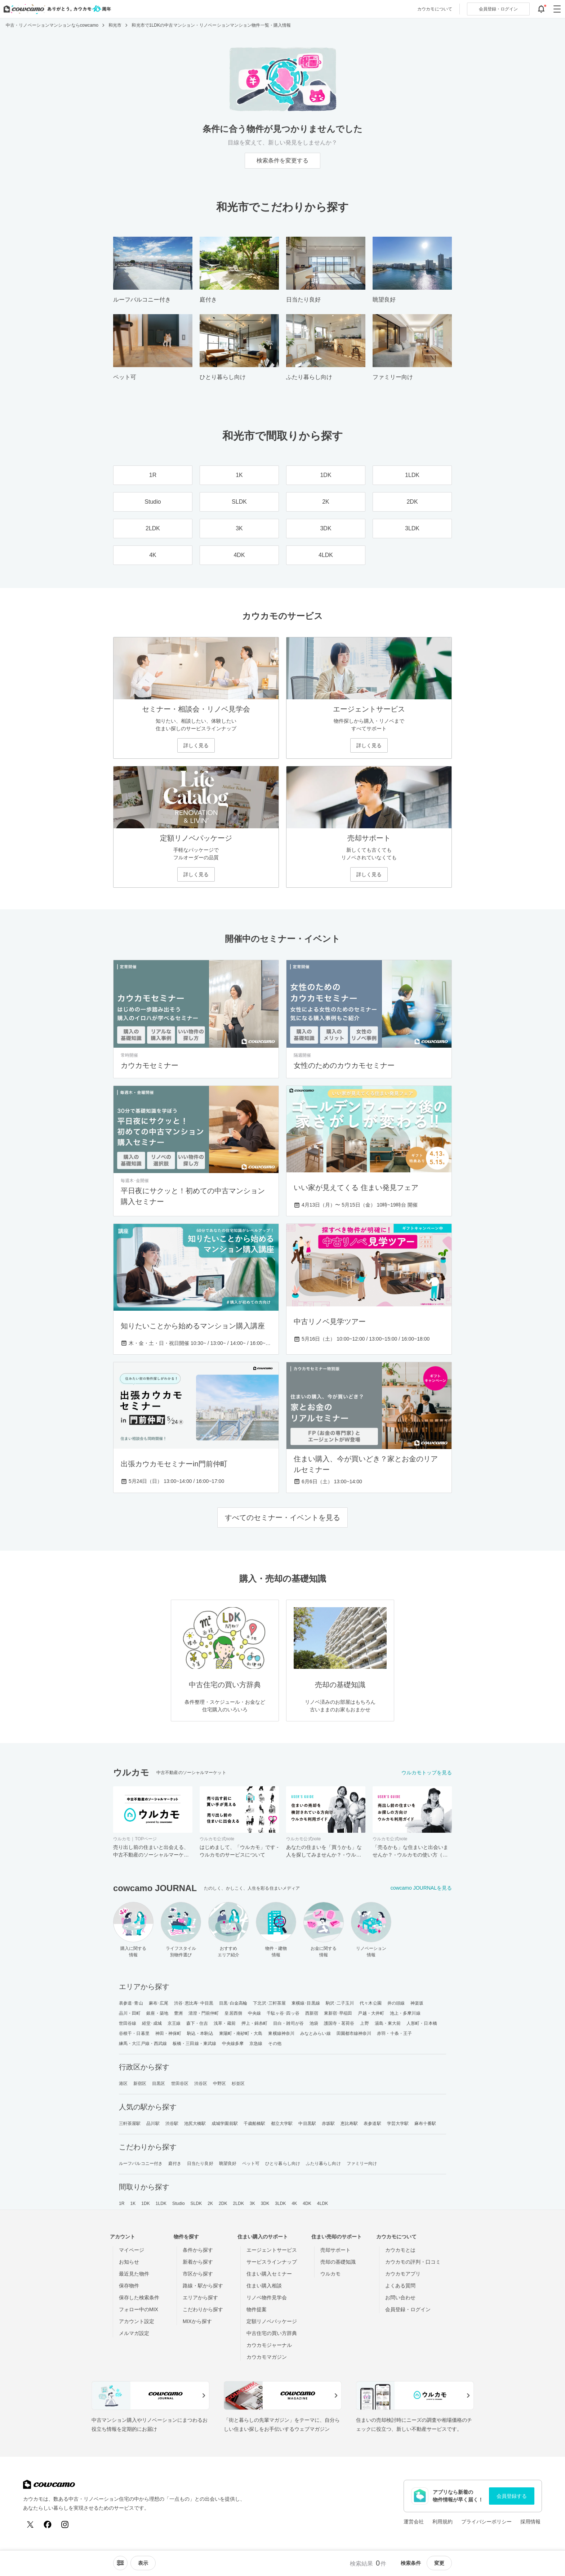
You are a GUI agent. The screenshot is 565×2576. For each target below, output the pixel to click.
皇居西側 (233, 2013)
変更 (439, 2563)
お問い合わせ (400, 2297)
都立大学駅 (282, 2123)
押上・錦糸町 (254, 2023)
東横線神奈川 (281, 2033)
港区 (123, 2083)
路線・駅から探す (203, 2285)
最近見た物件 (134, 2274)
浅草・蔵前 (225, 2023)
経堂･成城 (152, 2023)
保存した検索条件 (139, 2297)
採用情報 (530, 2521)
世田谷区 (179, 2083)
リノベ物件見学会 (266, 2297)
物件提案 (256, 2309)
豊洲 (178, 2013)
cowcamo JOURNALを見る (421, 1888)
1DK (145, 2203)
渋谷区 (200, 2083)
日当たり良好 (200, 2163)
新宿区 (139, 2083)
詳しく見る (196, 745)
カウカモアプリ (403, 2274)
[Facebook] (47, 2524)
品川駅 (152, 2123)
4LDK (322, 2203)
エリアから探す (200, 2297)
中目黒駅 (307, 2123)
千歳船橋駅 (255, 2123)
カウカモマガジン (266, 2357)
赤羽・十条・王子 (394, 2033)
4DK (307, 2203)
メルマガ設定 (134, 2333)
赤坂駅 (328, 2123)
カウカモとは (400, 2250)
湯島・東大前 (388, 2023)
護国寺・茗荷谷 (339, 2023)
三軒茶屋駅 (130, 2123)
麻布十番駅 (425, 2123)
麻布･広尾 (159, 2003)
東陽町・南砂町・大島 (241, 2033)
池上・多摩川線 (405, 2013)
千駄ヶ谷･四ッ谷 (283, 2013)
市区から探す (198, 2274)
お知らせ (129, 2262)
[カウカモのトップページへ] (55, 9)
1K (132, 2203)
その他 (274, 2043)
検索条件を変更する (282, 160)
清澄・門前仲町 (203, 2013)
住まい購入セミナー (269, 2274)
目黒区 (158, 2083)
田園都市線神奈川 (354, 2033)
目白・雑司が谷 (288, 2023)
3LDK (280, 2203)
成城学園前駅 (225, 2123)
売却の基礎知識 (338, 2262)
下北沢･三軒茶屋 (269, 2003)
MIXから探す (197, 2321)
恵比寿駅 (349, 2123)
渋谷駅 (171, 2123)
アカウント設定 (136, 2321)
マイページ (131, 2250)
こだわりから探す (203, 2309)
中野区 (219, 2083)
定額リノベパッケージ (271, 2321)
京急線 (255, 2043)
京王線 (174, 2023)
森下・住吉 (197, 2023)
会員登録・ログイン (408, 2309)
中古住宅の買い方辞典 (271, 2333)
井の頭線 (396, 2003)
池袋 (314, 2023)
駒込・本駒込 (200, 2033)
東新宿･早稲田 (338, 2013)
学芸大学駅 (398, 2123)
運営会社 (414, 2521)
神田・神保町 (168, 2033)
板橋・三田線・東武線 (194, 2043)
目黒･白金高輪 (233, 2003)
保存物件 (129, 2285)
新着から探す (198, 2262)
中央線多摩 (233, 2043)
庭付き (174, 2163)
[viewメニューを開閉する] (143, 2563)
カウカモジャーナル (269, 2345)
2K (210, 2203)
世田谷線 (127, 2023)
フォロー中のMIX (138, 2309)
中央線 (254, 2013)
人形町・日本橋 (421, 2023)
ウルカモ (330, 2274)
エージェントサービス (271, 2250)
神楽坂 (416, 2003)
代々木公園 (371, 2003)
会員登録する (512, 2496)
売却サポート (335, 2250)
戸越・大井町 (371, 2013)
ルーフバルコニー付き (141, 2163)
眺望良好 (227, 2163)
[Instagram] (65, 2524)
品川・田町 (130, 2013)
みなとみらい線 (315, 2033)
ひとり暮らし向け (282, 2163)
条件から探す (198, 2250)
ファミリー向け (362, 2163)
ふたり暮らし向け (323, 2163)
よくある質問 (400, 2285)
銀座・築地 (157, 2013)
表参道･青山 (131, 2003)
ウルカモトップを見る (426, 1772)
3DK (265, 2203)
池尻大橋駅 (195, 2123)
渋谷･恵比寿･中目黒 (193, 2003)
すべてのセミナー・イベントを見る (282, 1517)
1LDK (161, 2203)
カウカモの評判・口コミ (413, 2262)
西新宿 (311, 2013)
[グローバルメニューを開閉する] (557, 9)
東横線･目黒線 (306, 2003)
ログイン (498, 9)
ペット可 (250, 2163)
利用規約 (442, 2521)
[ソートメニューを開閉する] (120, 2563)
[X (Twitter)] (30, 2524)
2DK (223, 2203)
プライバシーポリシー (486, 2521)
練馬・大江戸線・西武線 (143, 2043)
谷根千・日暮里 (134, 2033)
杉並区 (238, 2083)
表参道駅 (372, 2123)
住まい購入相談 (264, 2285)
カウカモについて (434, 9)
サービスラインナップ (271, 2262)
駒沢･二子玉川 (340, 2003)
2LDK (238, 2203)
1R (122, 2203)
